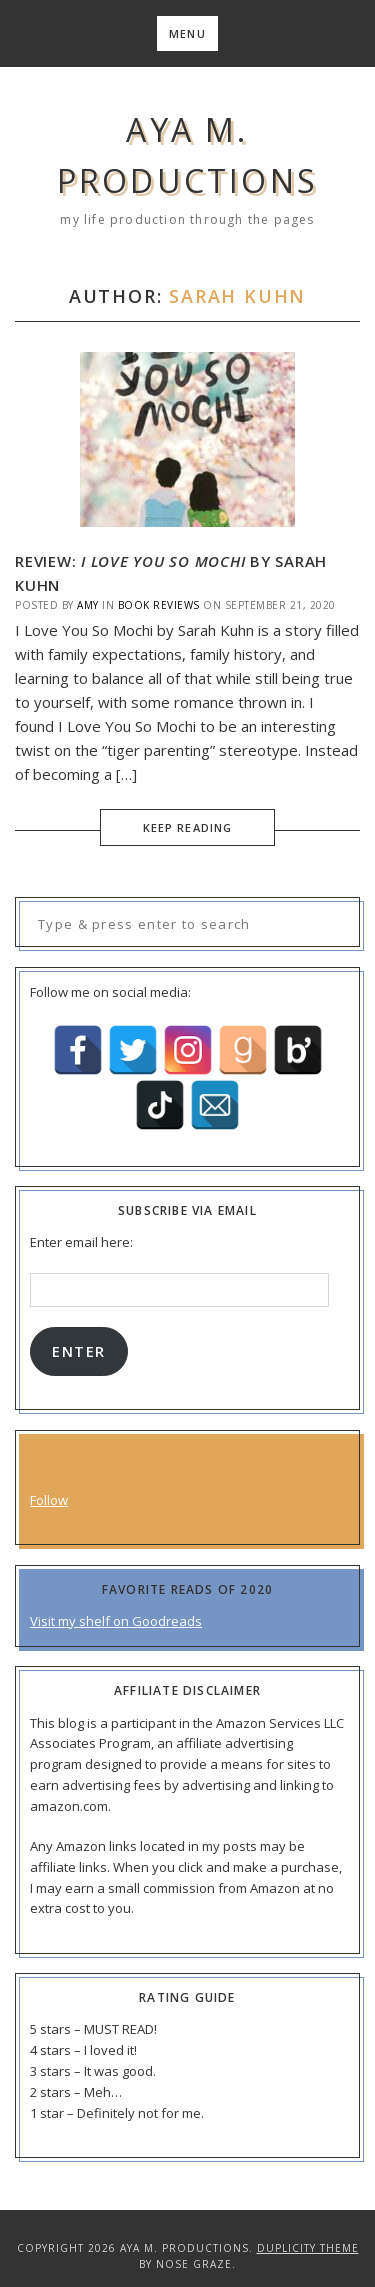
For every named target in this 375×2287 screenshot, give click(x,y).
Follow (49, 1500)
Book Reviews (159, 605)
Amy (88, 605)
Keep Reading (187, 827)
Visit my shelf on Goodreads (116, 1621)
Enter (78, 1351)
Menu (187, 33)
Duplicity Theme (308, 2248)
